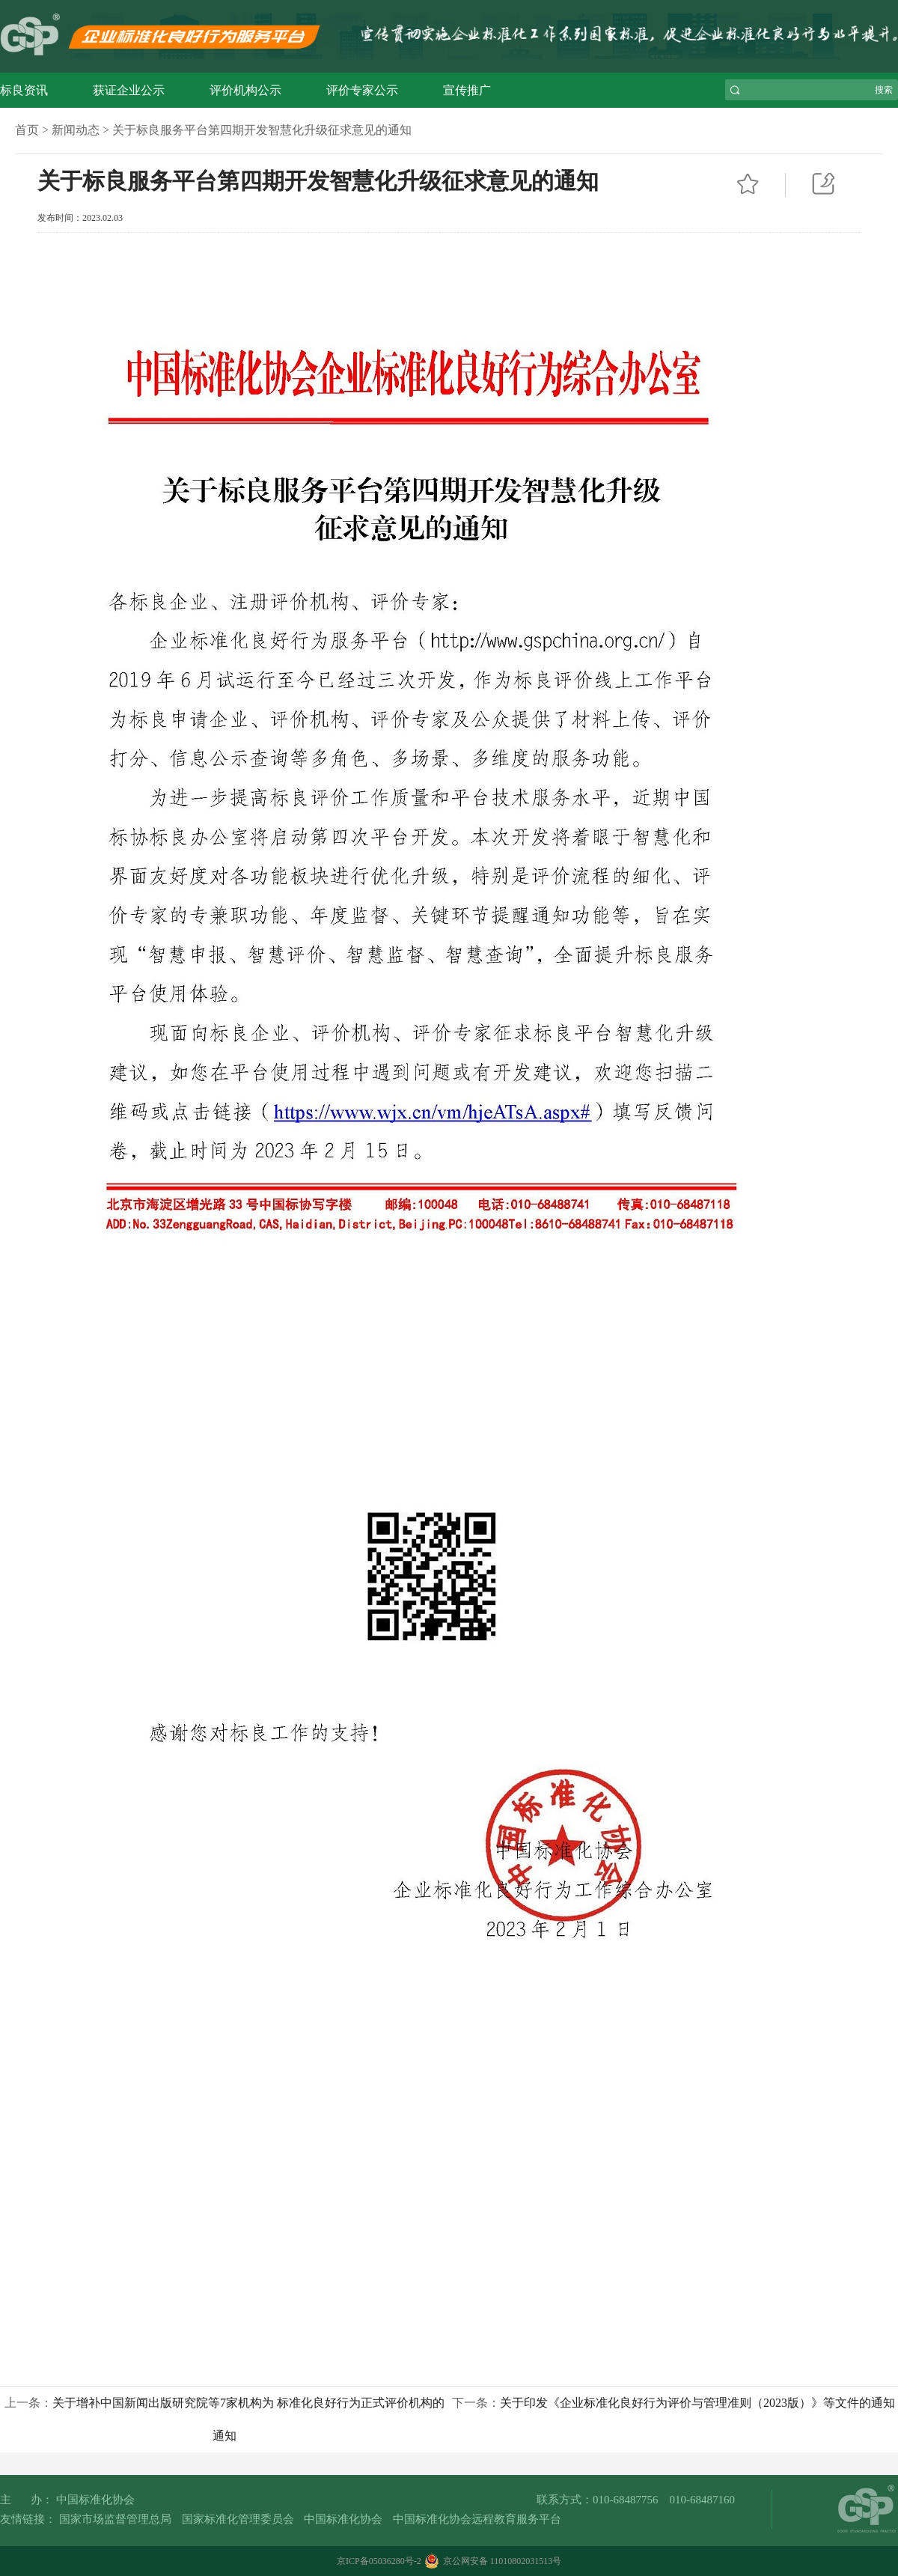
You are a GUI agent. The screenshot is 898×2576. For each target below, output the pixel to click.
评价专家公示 (362, 90)
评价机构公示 (245, 90)
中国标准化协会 (343, 2519)
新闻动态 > (80, 130)
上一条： (224, 2419)
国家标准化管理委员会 (238, 2519)
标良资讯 (24, 90)
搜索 (884, 90)
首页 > (32, 130)
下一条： (673, 2402)
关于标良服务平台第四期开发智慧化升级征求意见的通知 (262, 130)
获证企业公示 (129, 90)
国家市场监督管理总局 (115, 2519)
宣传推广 (467, 90)
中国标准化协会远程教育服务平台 (477, 2519)
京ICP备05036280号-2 (379, 2561)
